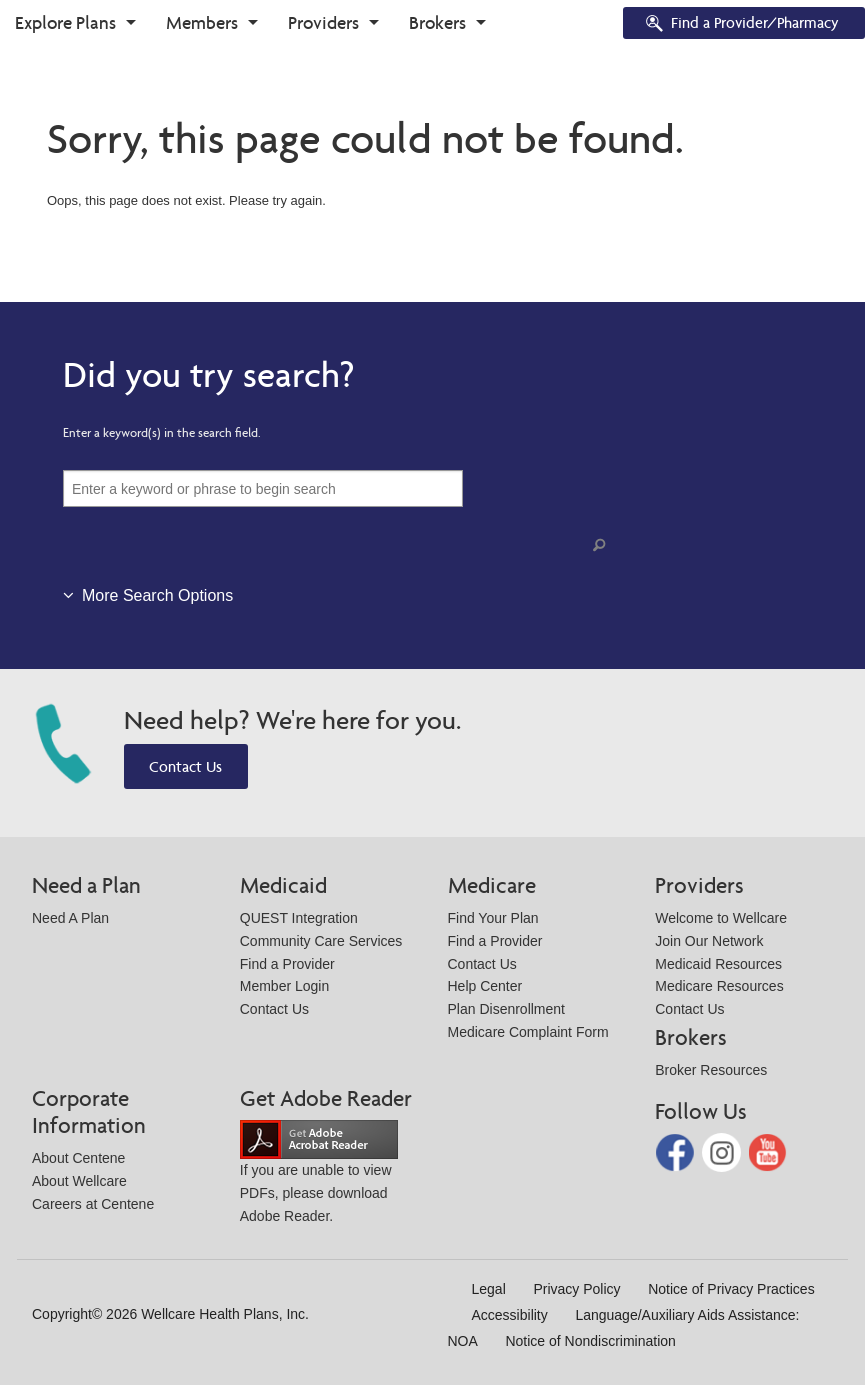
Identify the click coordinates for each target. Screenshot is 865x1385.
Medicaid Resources (718, 964)
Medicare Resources (719, 986)
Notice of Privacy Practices (731, 1289)
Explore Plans (65, 22)
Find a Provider (287, 964)
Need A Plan (70, 918)
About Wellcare (79, 1181)
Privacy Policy (576, 1289)
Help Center (485, 986)
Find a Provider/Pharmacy (741, 24)
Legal (489, 1289)
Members (202, 22)
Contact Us (185, 766)
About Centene (78, 1158)
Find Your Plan (493, 918)
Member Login (285, 986)
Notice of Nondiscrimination (590, 1341)
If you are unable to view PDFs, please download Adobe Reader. (319, 1176)
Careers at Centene (93, 1204)
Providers (323, 22)
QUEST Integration (299, 918)
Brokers (437, 22)
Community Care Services (321, 941)
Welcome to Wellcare (721, 918)
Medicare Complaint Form (528, 1032)
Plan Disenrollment (507, 1009)
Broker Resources (711, 1070)
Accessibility (510, 1315)
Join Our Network (709, 941)
